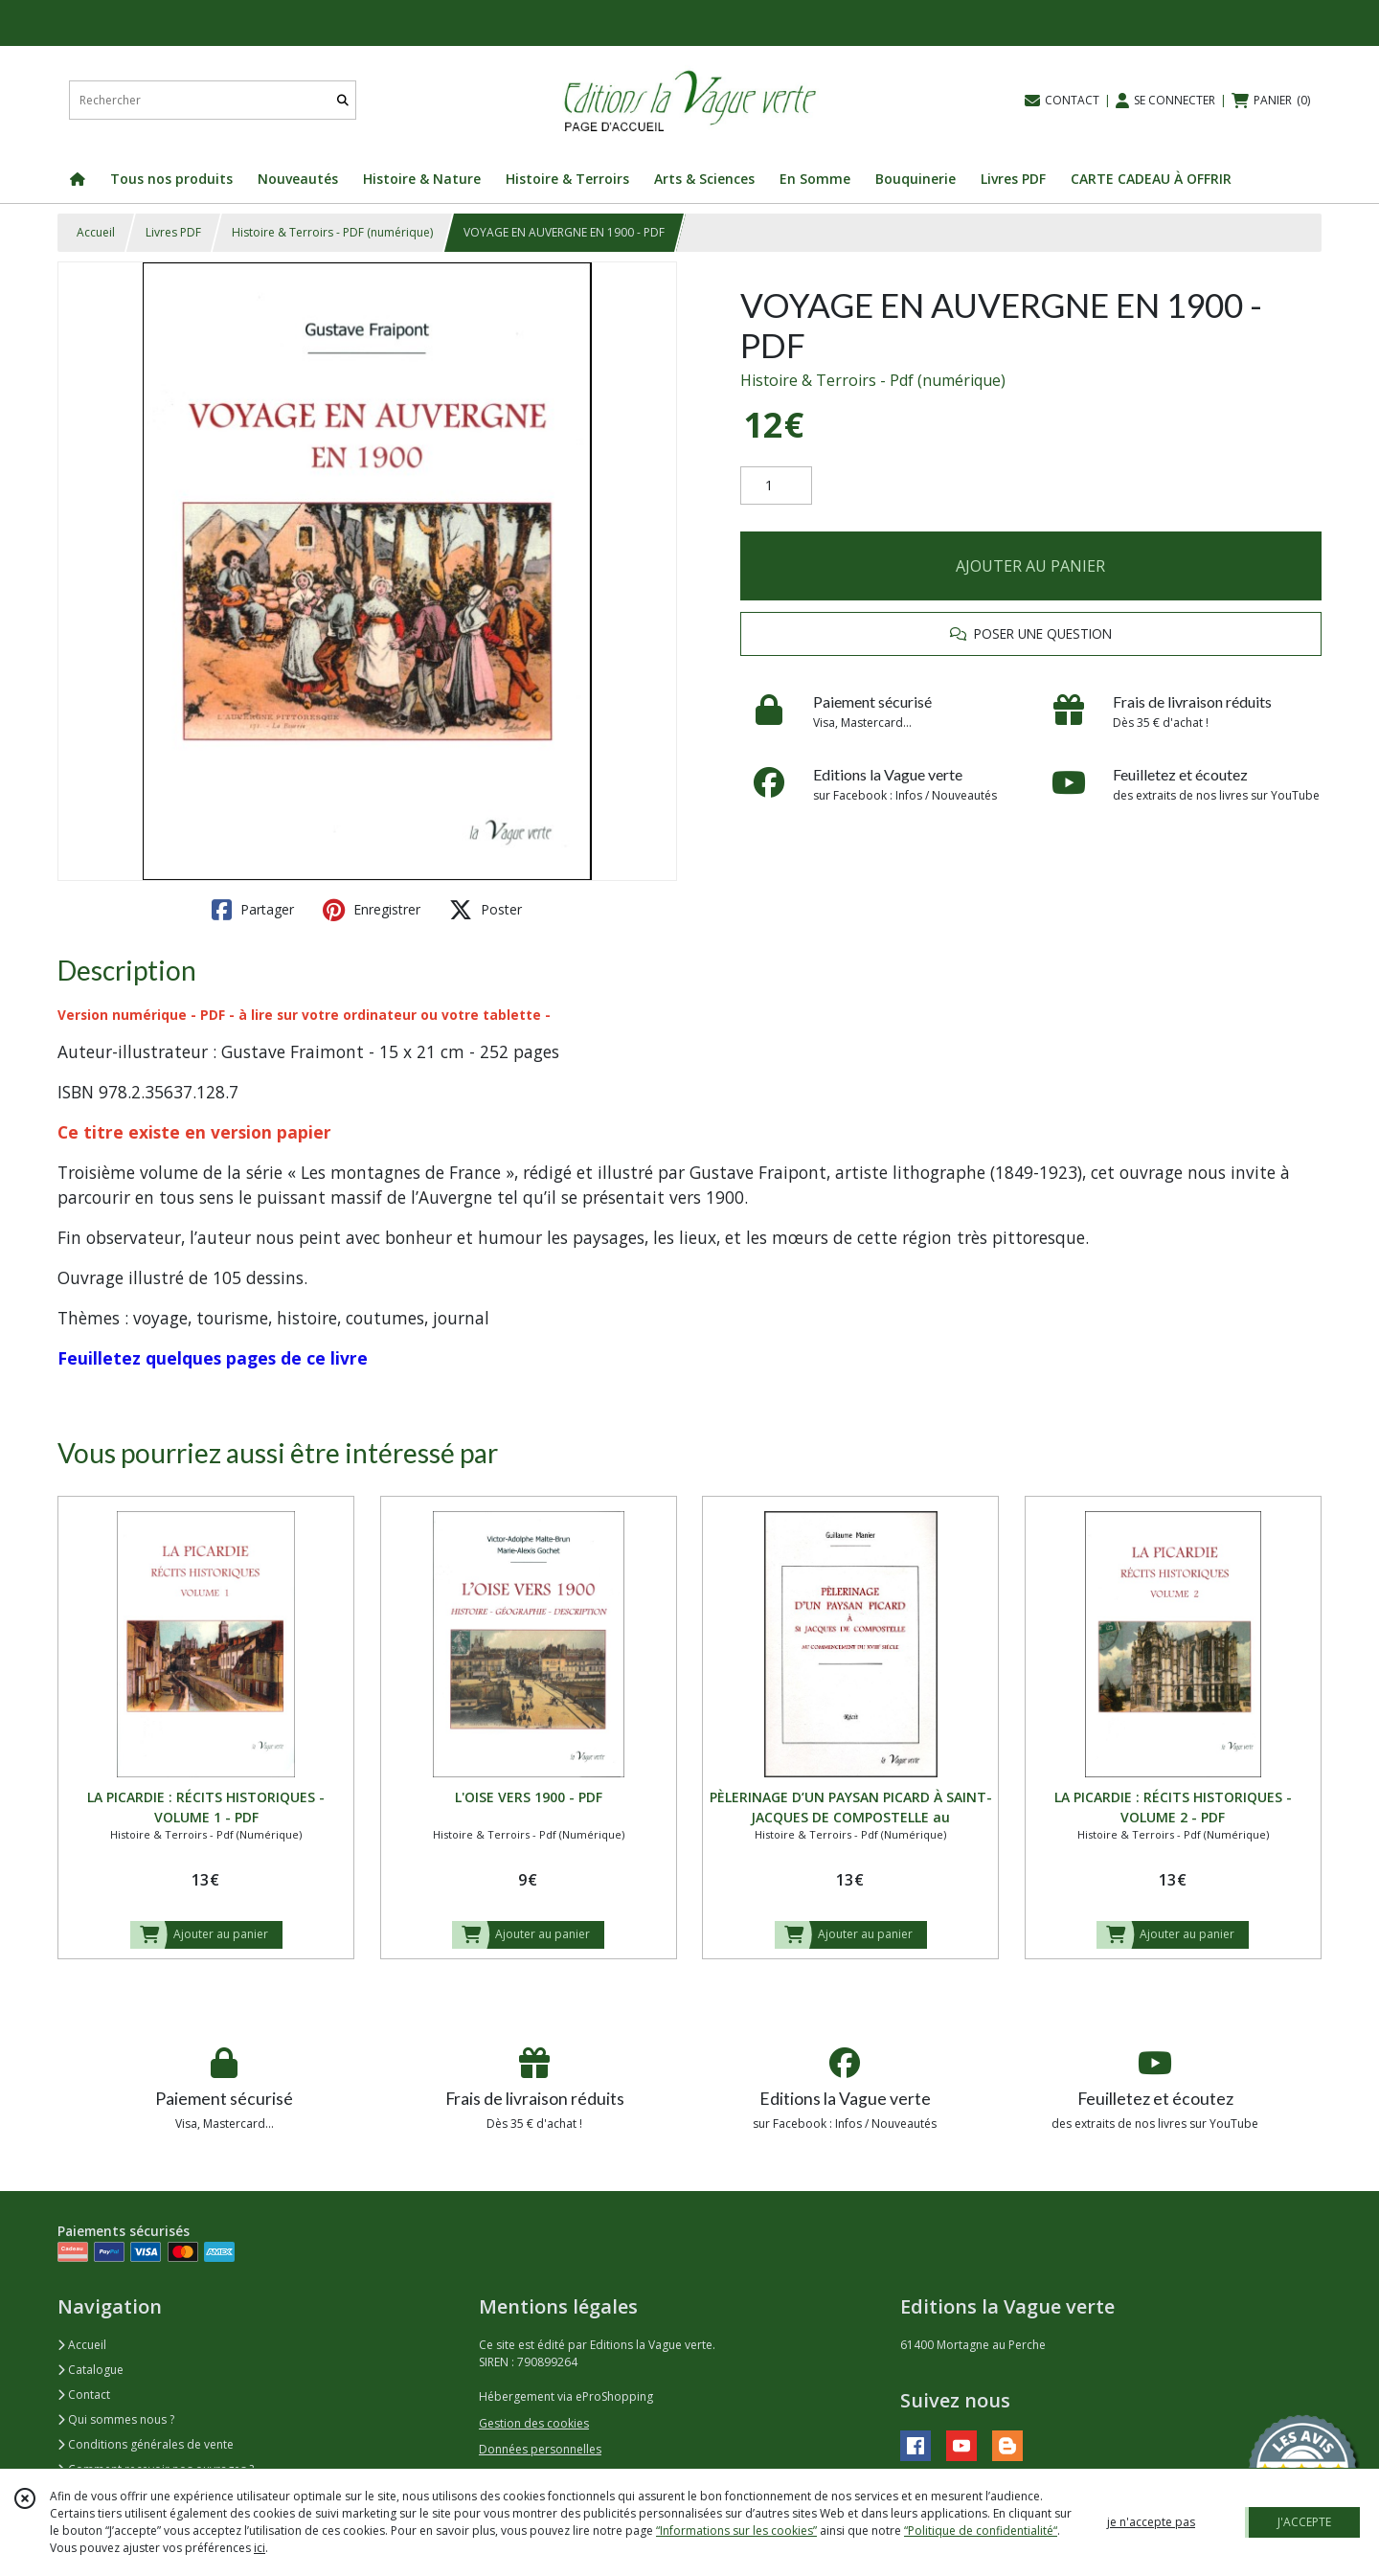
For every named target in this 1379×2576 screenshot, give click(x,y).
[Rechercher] (342, 100)
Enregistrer (371, 909)
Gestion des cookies (534, 2423)
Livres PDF (173, 232)
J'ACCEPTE (1304, 2522)
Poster (485, 909)
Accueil (96, 232)
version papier (271, 1131)
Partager (253, 909)
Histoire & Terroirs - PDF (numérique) (332, 232)
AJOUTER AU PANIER (1030, 565)
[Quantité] (776, 485)
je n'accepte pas (1151, 2522)
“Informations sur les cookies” (736, 2530)
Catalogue (90, 2369)
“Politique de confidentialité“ (980, 2530)
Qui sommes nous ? (115, 2419)
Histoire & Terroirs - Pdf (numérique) (873, 380)
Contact (83, 2394)
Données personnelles (540, 2449)
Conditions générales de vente (145, 2444)
